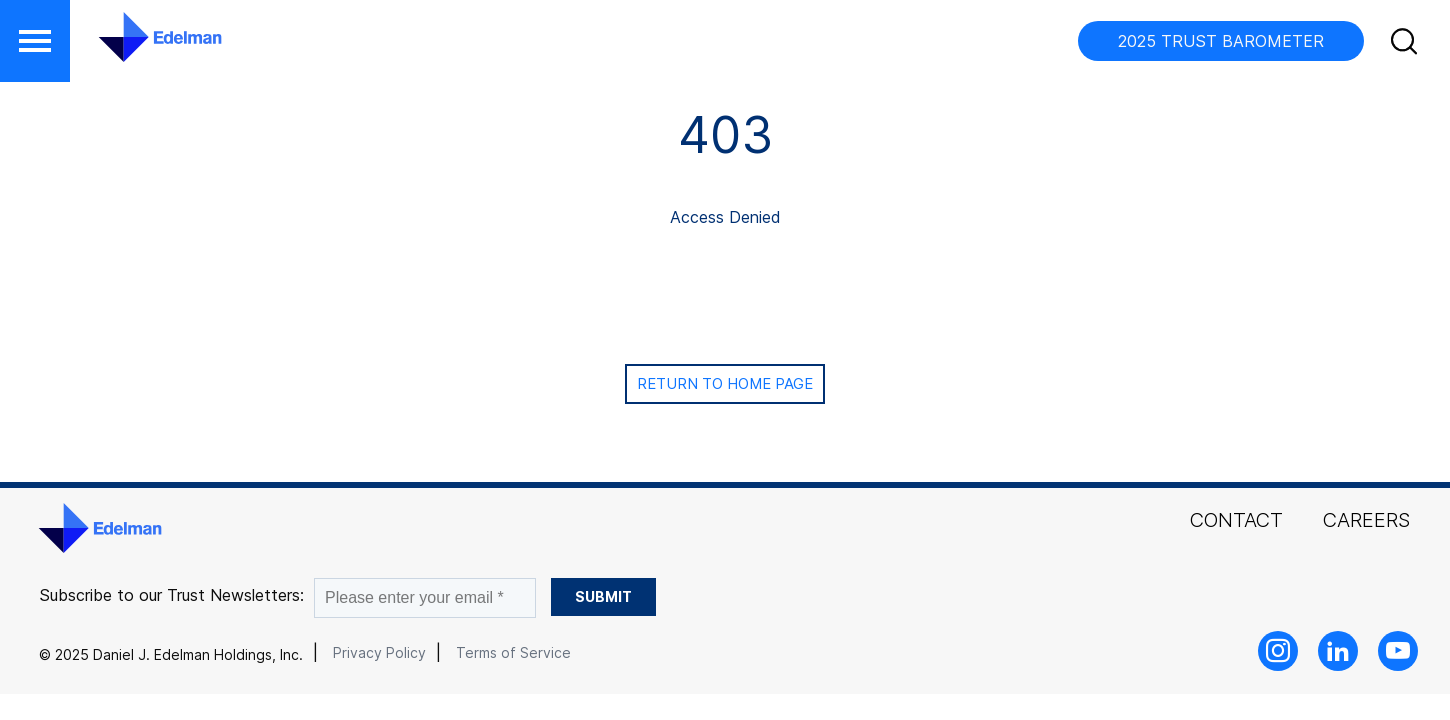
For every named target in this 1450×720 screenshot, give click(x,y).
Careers (1366, 520)
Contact (1236, 520)
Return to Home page (725, 383)
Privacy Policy (379, 652)
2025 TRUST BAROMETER (1221, 41)
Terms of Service (513, 652)
